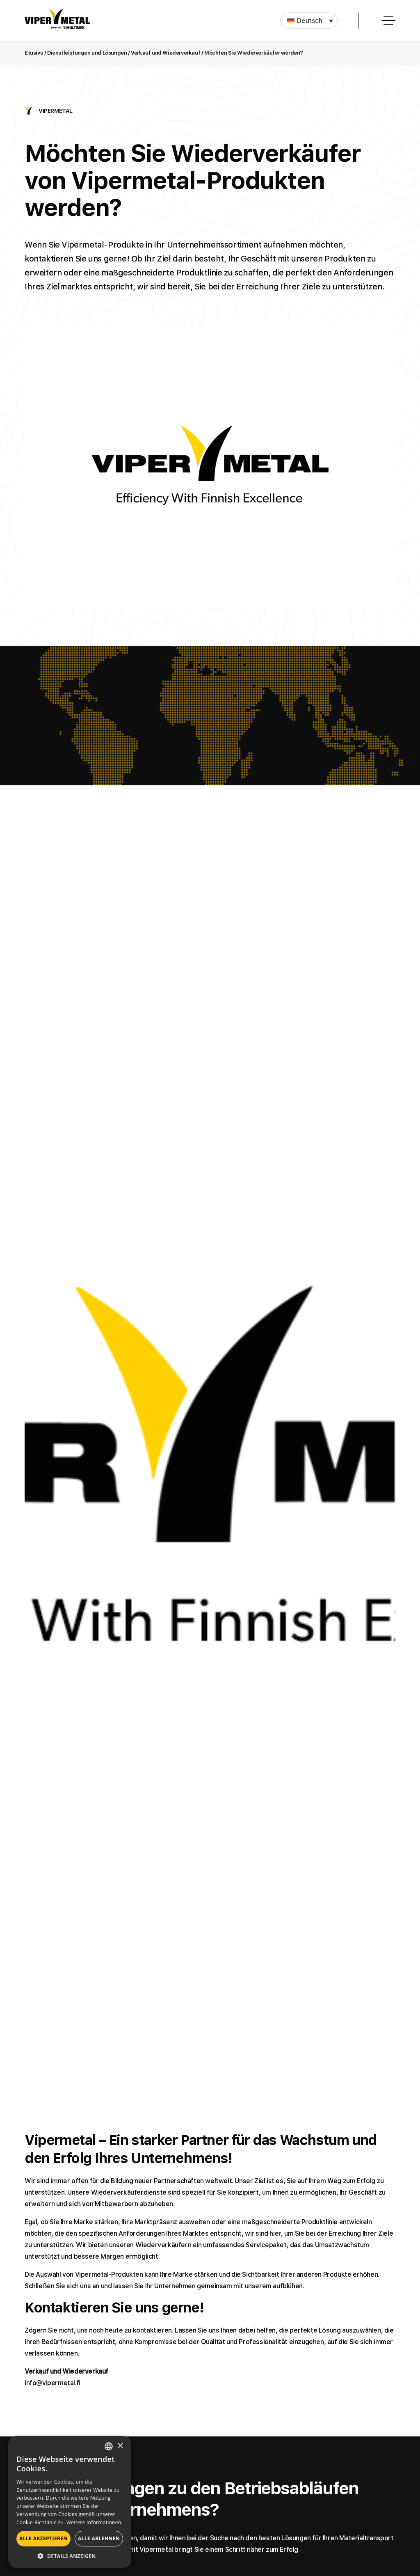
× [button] (120, 2446)
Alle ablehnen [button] (99, 2538)
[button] (309, 21)
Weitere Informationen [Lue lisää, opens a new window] (93, 2522)
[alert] (69, 2502)
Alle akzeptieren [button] (43, 2538)
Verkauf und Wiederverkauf (165, 53)
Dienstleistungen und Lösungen (87, 53)
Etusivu (34, 53)
